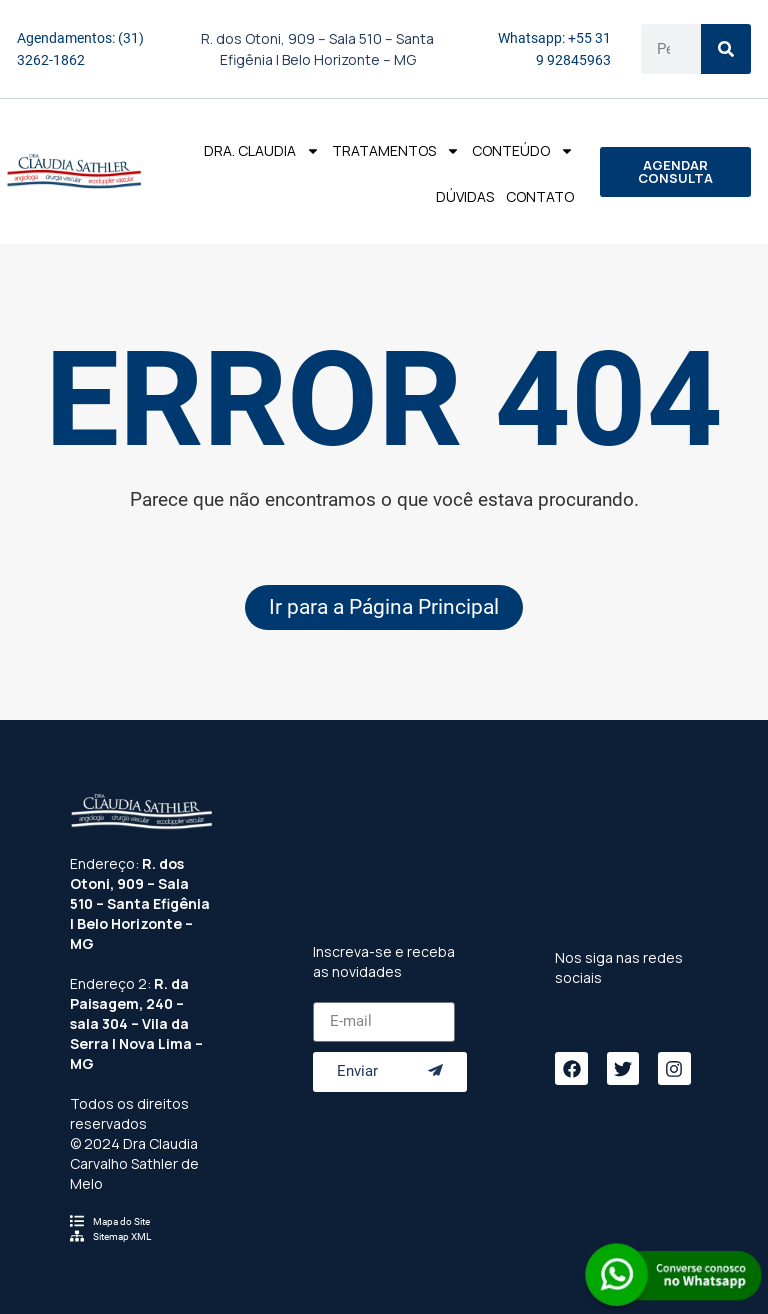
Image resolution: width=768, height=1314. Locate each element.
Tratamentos (396, 151)
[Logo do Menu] (74, 171)
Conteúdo (523, 151)
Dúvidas (465, 196)
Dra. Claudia (262, 151)
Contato (540, 196)
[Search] (726, 49)
